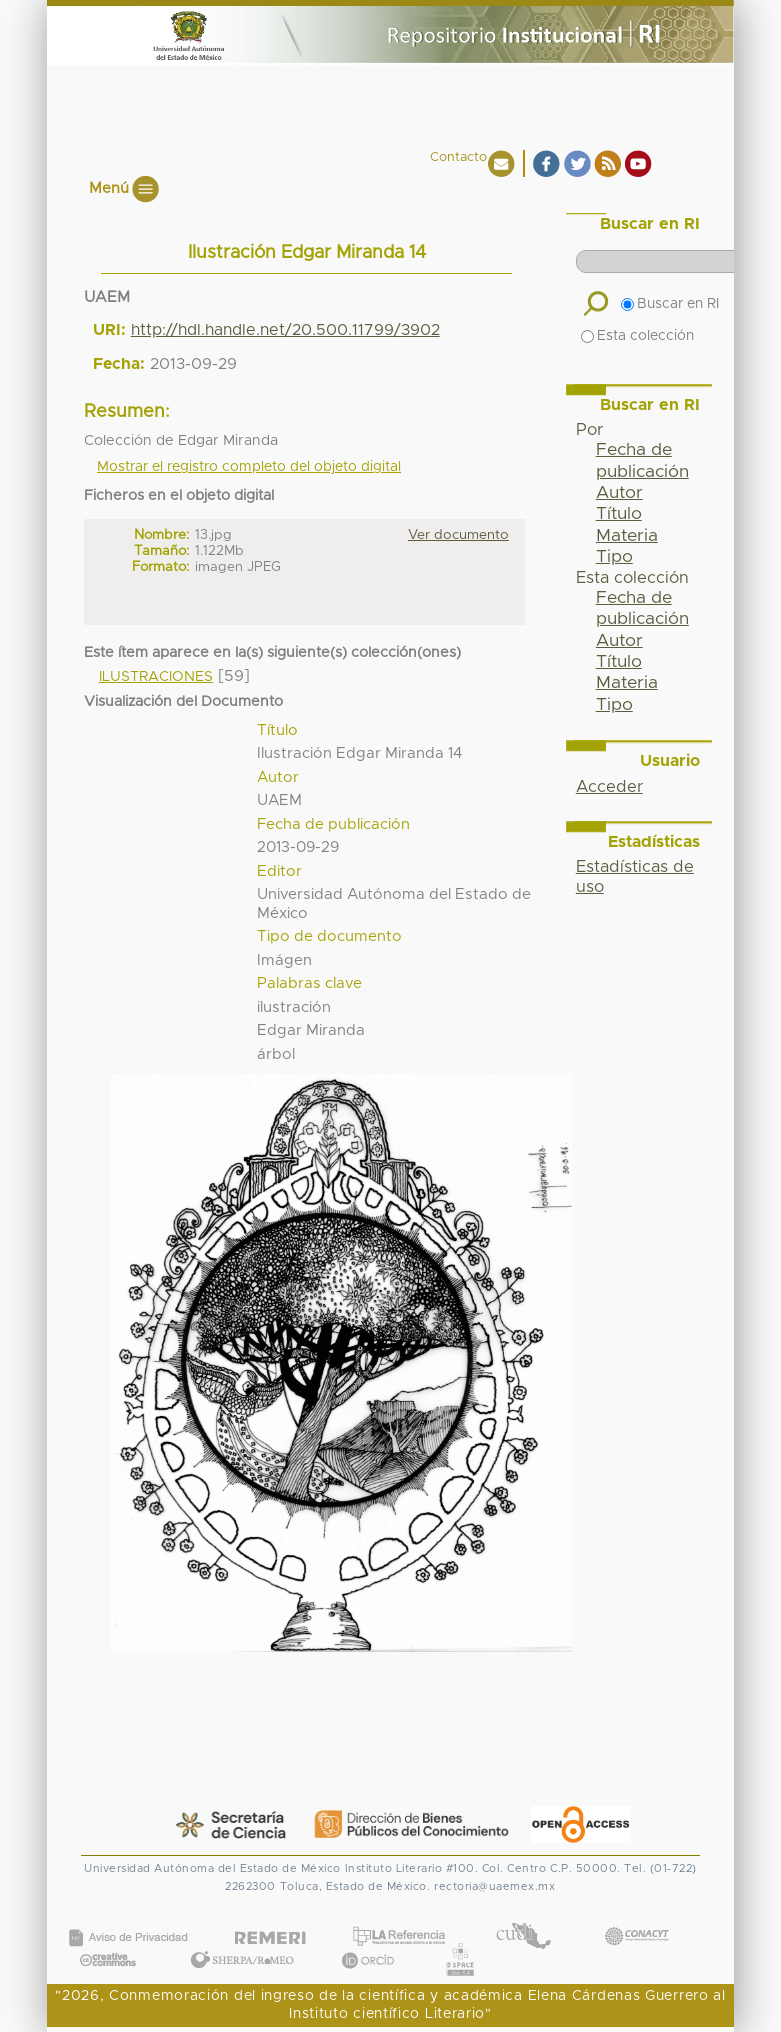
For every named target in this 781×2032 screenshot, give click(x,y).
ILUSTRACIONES (156, 677)
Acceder (609, 787)
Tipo (614, 557)
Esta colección (637, 336)
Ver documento (458, 535)
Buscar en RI (670, 304)
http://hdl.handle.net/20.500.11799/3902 (285, 330)
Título (619, 514)
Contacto (458, 157)
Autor (619, 493)
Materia (627, 536)
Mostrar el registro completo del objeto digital (249, 467)
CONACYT (636, 1916)
